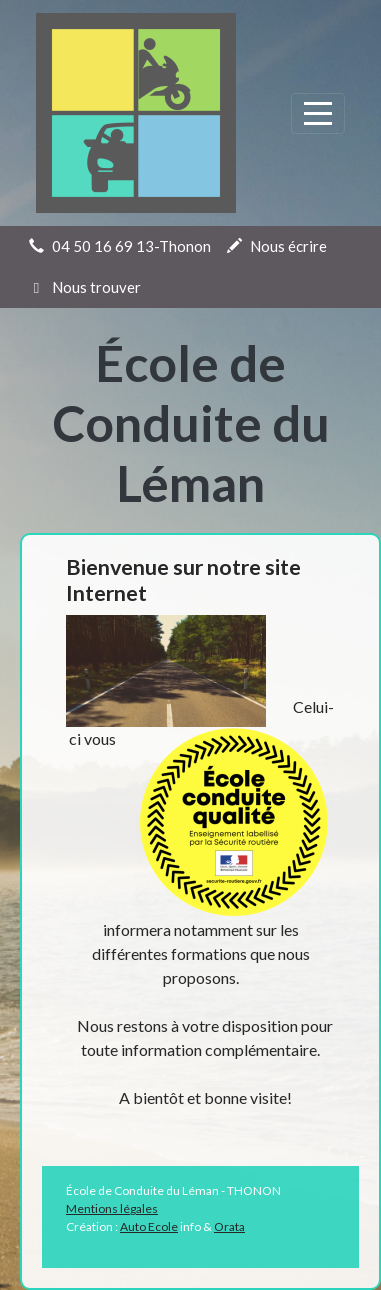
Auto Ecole (149, 1226)
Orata (229, 1226)
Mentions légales (112, 1208)
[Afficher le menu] (318, 113)
